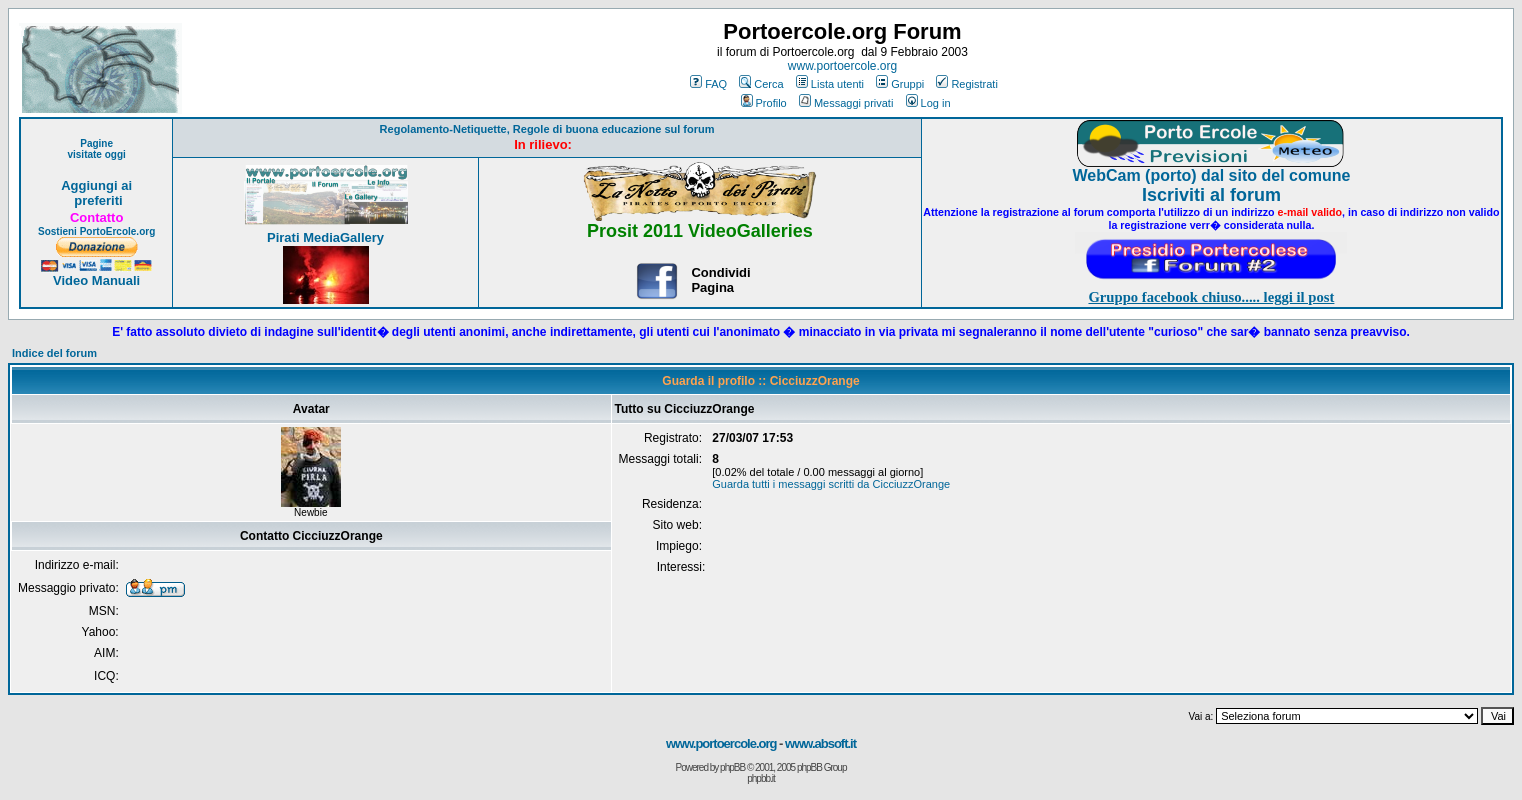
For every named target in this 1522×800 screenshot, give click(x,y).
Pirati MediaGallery (325, 237)
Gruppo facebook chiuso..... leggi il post (1211, 297)
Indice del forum (54, 353)
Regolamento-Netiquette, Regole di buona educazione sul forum (547, 129)
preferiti (97, 200)
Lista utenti (830, 84)
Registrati (966, 84)
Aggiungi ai (96, 185)
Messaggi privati (846, 103)
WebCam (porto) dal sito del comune (1211, 175)
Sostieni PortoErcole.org (96, 231)
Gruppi (900, 84)
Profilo (764, 103)
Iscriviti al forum (1211, 195)
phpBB (732, 767)
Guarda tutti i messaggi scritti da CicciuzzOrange (831, 484)
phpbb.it (761, 778)
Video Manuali (96, 280)
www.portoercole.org (842, 66)
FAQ (708, 84)
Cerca (761, 84)
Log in (928, 103)
